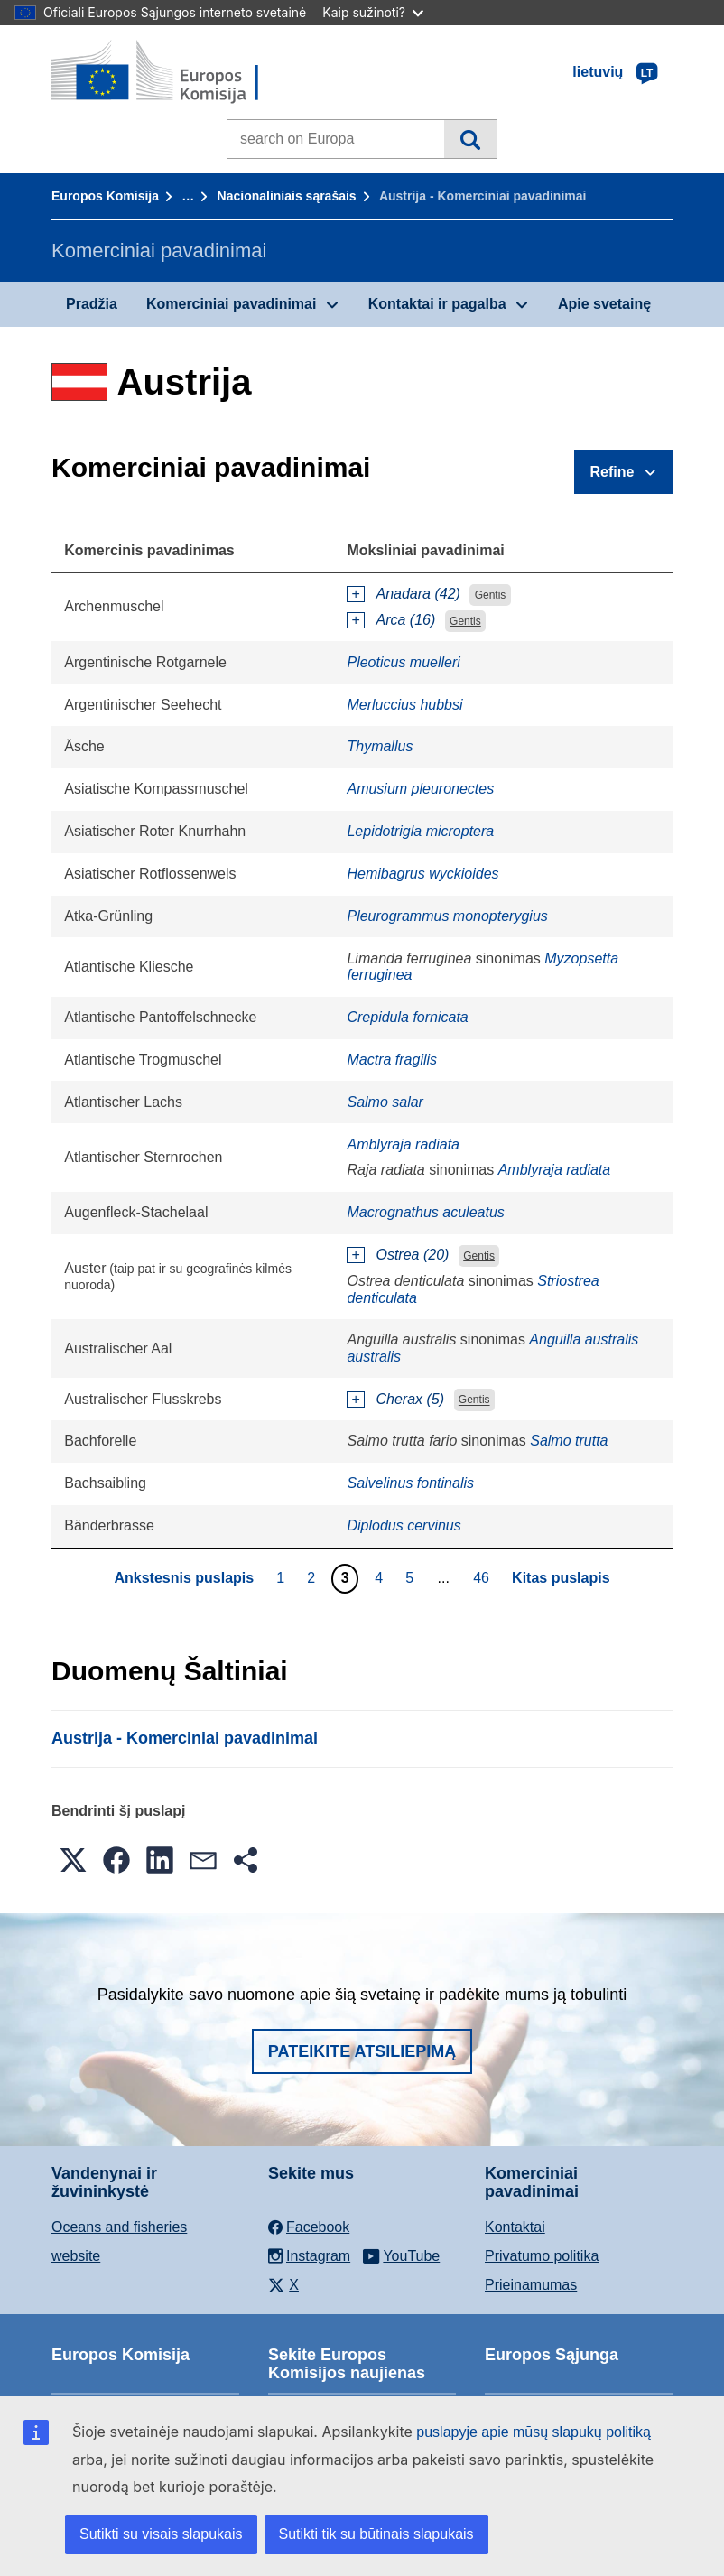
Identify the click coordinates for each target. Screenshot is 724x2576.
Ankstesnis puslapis (184, 1578)
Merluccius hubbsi (404, 704)
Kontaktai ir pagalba (437, 304)
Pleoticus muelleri (403, 662)
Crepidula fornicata (407, 1017)
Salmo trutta (569, 1440)
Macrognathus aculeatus (425, 1212)
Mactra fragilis (392, 1059)
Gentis (490, 595)
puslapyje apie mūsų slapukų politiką (533, 2432)
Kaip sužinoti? (372, 12)
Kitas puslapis (560, 1578)
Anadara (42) (417, 593)
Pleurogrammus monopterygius (447, 916)
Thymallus (380, 746)
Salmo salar (384, 1102)
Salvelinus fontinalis (410, 1483)
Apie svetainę (604, 304)
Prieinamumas (531, 2284)
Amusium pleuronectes (420, 788)
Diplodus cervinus (403, 1525)
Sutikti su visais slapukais (161, 2534)
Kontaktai (515, 2227)
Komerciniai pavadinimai (231, 304)
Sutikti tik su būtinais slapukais (376, 2534)
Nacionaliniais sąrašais (287, 196)
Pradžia (91, 304)
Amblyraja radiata (403, 1144)
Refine (612, 471)
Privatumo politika (542, 2256)
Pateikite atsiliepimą (362, 2051)
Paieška (470, 139)
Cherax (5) (410, 1399)
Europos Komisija (105, 196)
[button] (73, 1860)
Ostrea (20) (412, 1254)
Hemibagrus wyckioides (422, 873)
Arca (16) (405, 620)
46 (483, 1577)
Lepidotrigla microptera (420, 831)
